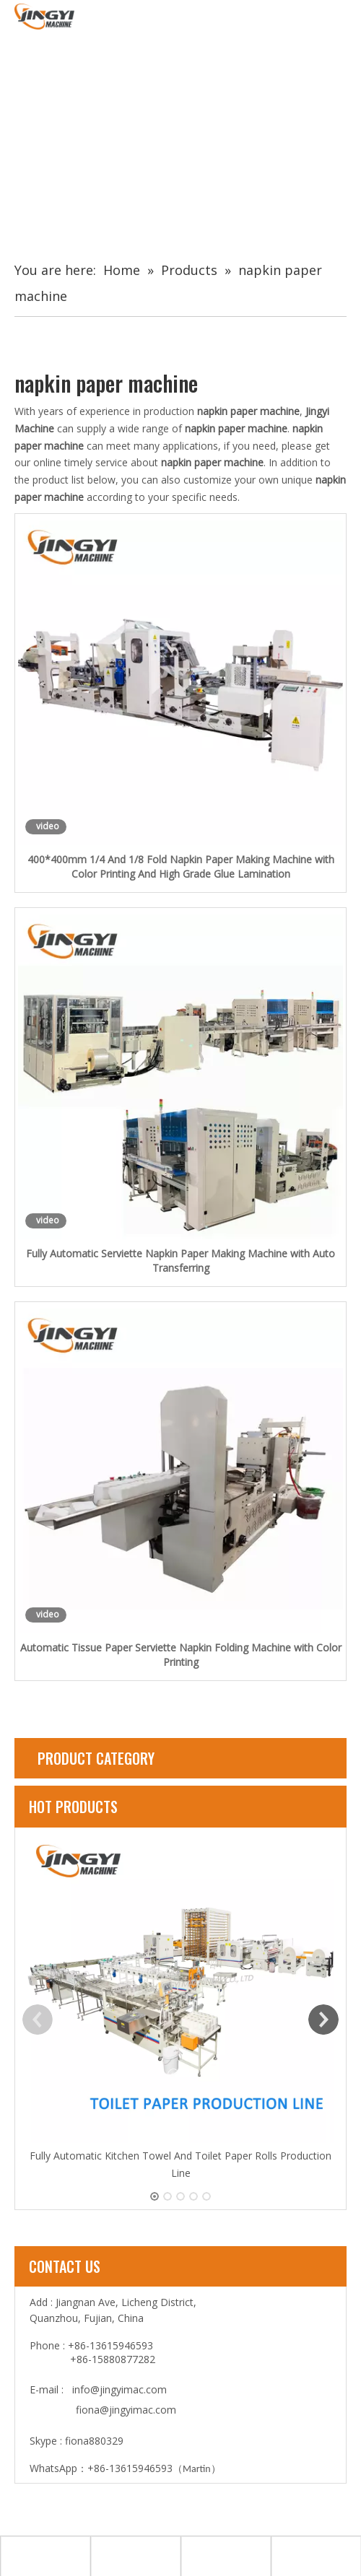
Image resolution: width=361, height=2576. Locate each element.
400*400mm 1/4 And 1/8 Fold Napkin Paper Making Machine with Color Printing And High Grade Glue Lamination (180, 866)
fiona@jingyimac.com (126, 2409)
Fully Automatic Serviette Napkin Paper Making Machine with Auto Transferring (180, 1260)
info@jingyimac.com (119, 2389)
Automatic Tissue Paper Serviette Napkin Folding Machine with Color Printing (181, 1655)
